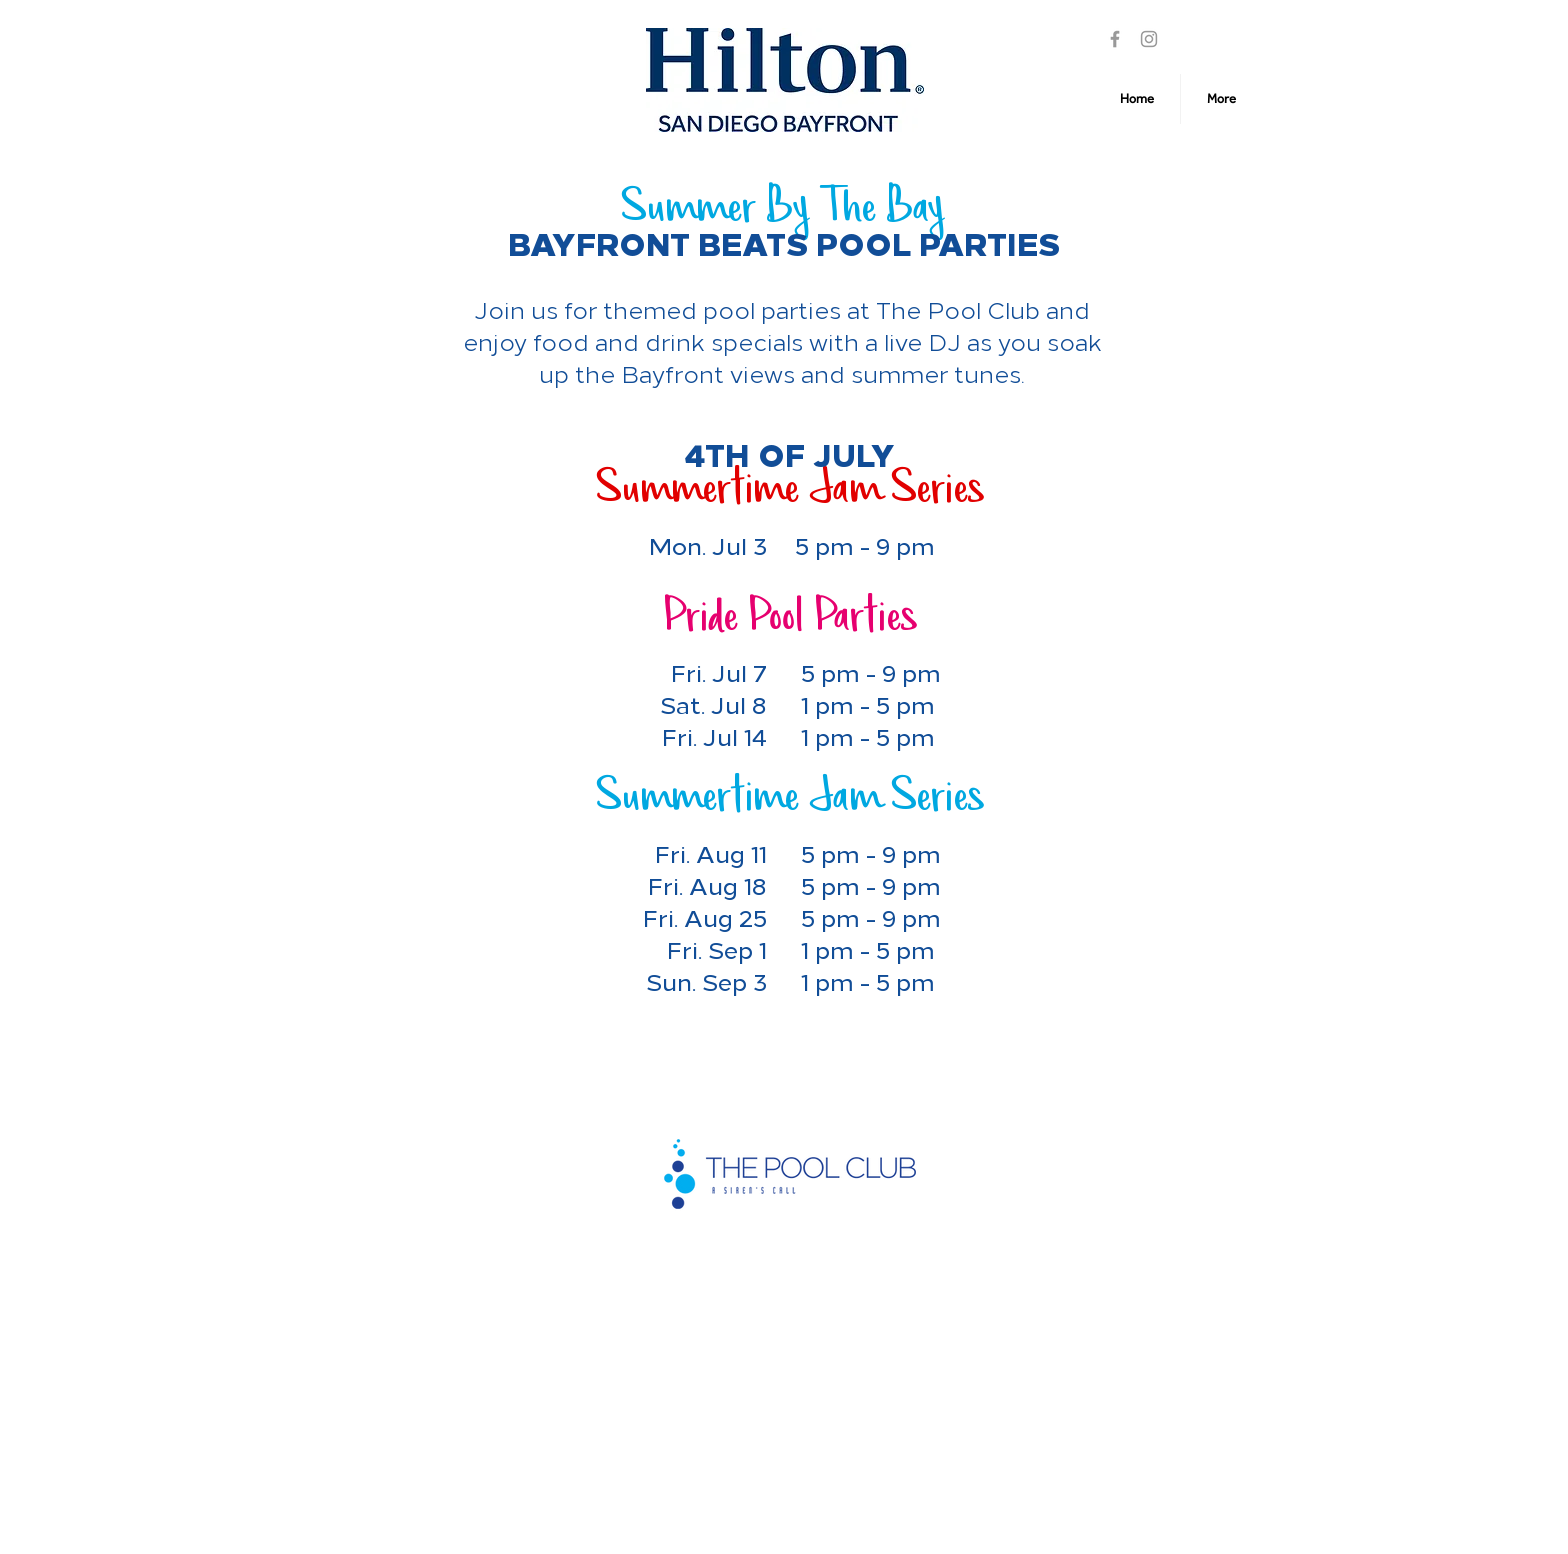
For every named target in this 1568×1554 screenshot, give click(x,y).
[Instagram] (1149, 39)
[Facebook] (1115, 39)
